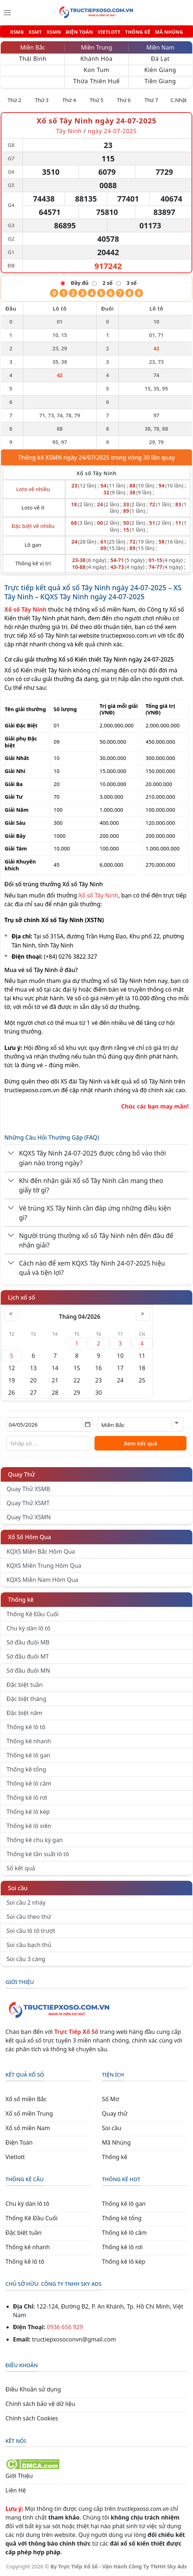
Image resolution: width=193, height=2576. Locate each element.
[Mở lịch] (87, 1424)
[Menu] (7, 13)
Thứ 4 (69, 100)
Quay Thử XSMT (28, 1503)
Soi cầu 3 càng (26, 1959)
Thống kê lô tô (26, 1727)
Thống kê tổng (26, 1769)
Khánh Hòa (96, 59)
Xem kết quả (140, 1443)
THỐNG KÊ (137, 32)
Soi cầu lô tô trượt (31, 1931)
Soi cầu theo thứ (29, 1917)
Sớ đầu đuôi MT (28, 1656)
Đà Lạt (160, 59)
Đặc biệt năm (24, 1713)
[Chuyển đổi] (11, 1153)
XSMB (17, 32)
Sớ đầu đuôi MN (28, 1671)
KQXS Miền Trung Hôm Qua (44, 1566)
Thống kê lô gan (28, 1755)
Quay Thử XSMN (29, 1517)
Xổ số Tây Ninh (98, 895)
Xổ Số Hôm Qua (29, 1537)
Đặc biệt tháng (26, 1699)
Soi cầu (18, 1888)
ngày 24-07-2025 (112, 131)
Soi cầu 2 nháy (26, 1902)
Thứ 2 (14, 100)
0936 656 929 (65, 2327)
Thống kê (21, 1600)
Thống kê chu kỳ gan (35, 1840)
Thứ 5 (97, 100)
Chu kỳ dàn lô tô (28, 1628)
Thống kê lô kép (28, 1812)
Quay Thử (21, 1474)
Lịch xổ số (21, 1297)
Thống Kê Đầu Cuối (33, 1614)
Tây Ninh (69, 131)
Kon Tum (96, 70)
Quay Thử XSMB (28, 1489)
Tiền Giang (160, 81)
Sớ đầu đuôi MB (28, 1642)
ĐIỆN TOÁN (79, 32)
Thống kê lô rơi (27, 1798)
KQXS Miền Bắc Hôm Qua (41, 1551)
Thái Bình (32, 59)
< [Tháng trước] (11, 1314)
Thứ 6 (124, 100)
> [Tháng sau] (142, 1314)
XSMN (53, 32)
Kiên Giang (160, 70)
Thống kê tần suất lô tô (38, 1854)
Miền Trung (96, 47)
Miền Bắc (32, 47)
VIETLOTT (109, 32)
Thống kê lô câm (29, 1783)
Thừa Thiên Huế (96, 81)
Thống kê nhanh (29, 1741)
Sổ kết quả (21, 1868)
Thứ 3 (42, 100)
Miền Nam (160, 47)
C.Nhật (179, 100)
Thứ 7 (151, 100)
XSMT (35, 32)
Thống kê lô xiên (29, 1826)
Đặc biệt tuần (25, 1685)
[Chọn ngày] (50, 1424)
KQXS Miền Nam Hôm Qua (42, 1580)
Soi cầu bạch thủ (29, 1945)
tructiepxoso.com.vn (128, 635)
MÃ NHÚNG (169, 32)
